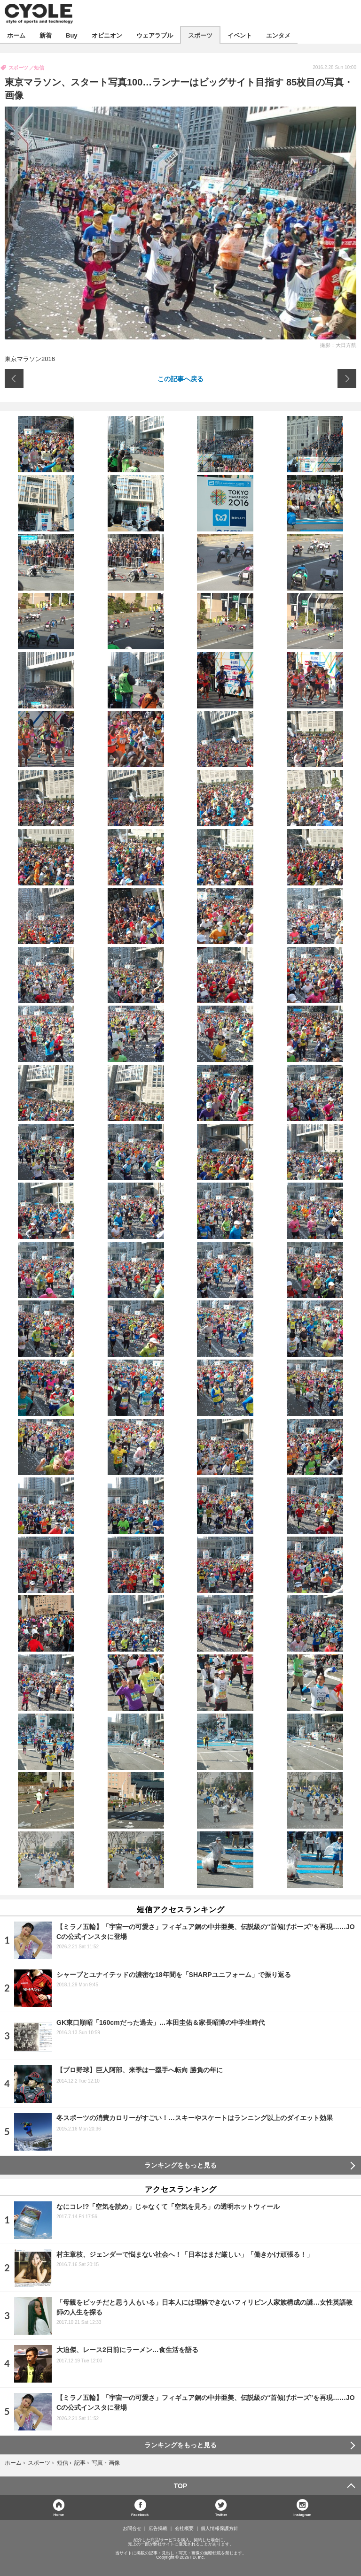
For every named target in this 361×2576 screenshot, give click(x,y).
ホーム (16, 35)
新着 (45, 35)
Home (59, 2514)
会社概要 (184, 2528)
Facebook (140, 2514)
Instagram (302, 2514)
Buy (72, 35)
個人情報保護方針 (219, 2528)
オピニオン (107, 35)
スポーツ (200, 35)
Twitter (221, 2514)
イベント (240, 35)
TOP (181, 2486)
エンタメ (278, 35)
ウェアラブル (154, 35)
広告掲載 (158, 2528)
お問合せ (132, 2528)
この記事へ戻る (180, 378)
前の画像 (14, 378)
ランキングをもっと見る (180, 2165)
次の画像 (346, 378)
